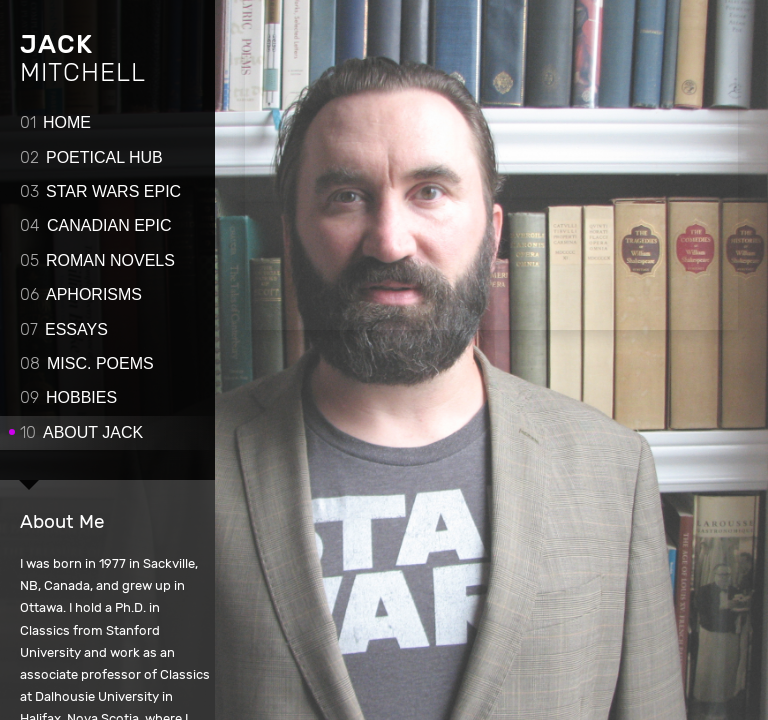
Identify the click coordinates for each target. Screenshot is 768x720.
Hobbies (68, 397)
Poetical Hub (91, 157)
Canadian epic (95, 225)
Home (55, 122)
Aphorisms (81, 294)
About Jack (81, 432)
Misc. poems (87, 363)
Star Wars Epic (100, 191)
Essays (64, 329)
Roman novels (97, 260)
